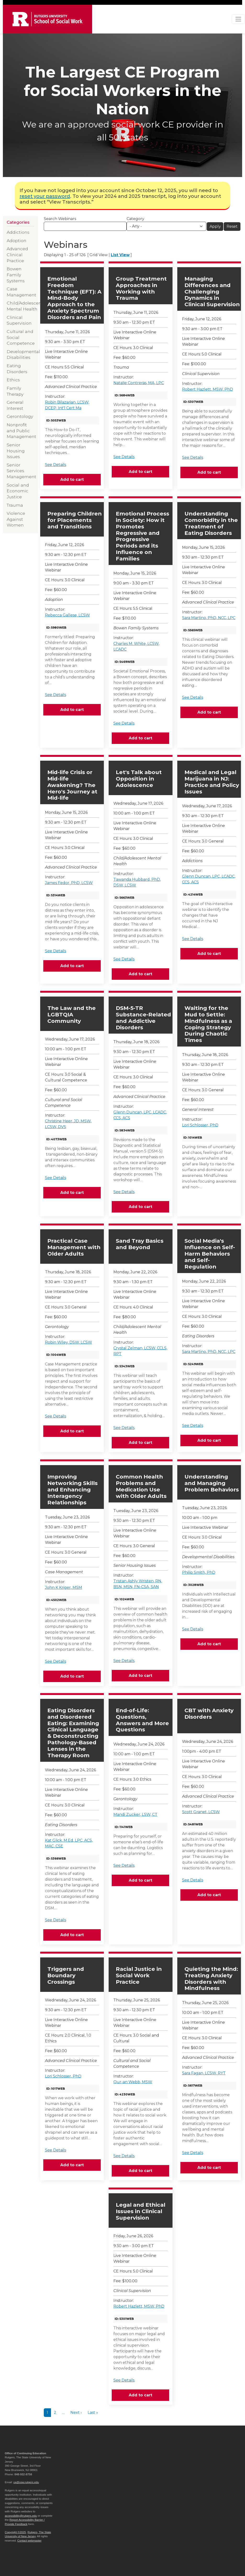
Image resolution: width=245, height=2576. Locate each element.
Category (135, 218)
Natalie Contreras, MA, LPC (138, 383)
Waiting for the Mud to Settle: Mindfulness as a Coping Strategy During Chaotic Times (208, 1024)
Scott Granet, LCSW (201, 1812)
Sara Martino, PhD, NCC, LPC (208, 617)
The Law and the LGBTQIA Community (71, 1014)
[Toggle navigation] (238, 19)
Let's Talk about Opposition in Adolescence (139, 778)
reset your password (45, 196)
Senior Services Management (21, 470)
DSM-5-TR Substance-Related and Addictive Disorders (143, 1018)
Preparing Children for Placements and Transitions (74, 520)
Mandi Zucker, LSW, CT (135, 1814)
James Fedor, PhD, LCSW (69, 883)
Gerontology (20, 416)
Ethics (13, 379)
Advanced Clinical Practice (17, 254)
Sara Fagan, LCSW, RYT (204, 2073)
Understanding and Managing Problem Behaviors (211, 1483)
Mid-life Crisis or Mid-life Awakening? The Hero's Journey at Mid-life (72, 785)
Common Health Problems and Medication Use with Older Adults (141, 1486)
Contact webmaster (29, 2540)
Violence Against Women (16, 519)
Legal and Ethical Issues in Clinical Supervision (140, 2211)
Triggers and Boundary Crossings (65, 1975)
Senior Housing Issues (16, 450)
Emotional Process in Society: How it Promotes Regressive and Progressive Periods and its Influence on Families (142, 536)
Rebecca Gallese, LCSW (67, 615)
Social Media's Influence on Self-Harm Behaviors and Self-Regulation (209, 1254)
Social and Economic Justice (18, 490)
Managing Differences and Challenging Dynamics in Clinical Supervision (212, 292)
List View (120, 255)
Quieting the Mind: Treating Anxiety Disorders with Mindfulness (211, 1979)
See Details (55, 464)
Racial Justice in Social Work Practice (139, 1975)
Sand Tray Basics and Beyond (139, 1244)
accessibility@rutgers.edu (21, 2515)
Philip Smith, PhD (198, 1572)
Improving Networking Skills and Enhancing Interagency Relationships (72, 1490)
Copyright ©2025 (15, 2532)
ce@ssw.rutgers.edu (26, 2482)
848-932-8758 (23, 2474)
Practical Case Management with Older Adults (73, 1247)
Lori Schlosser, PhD (200, 1125)
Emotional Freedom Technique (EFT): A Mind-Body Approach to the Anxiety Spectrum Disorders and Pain (74, 298)
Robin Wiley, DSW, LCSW (68, 1342)
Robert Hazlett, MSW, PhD (207, 389)
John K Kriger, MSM (63, 1587)
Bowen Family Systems (16, 274)
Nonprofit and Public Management (21, 430)
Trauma (15, 505)
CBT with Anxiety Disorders (209, 1713)
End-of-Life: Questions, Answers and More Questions (142, 1720)
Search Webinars (60, 218)
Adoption (16, 240)
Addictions (18, 232)
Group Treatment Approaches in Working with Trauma (141, 288)
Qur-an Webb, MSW (132, 2082)
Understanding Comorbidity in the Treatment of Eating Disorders (211, 523)
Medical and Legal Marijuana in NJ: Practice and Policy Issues (211, 782)
